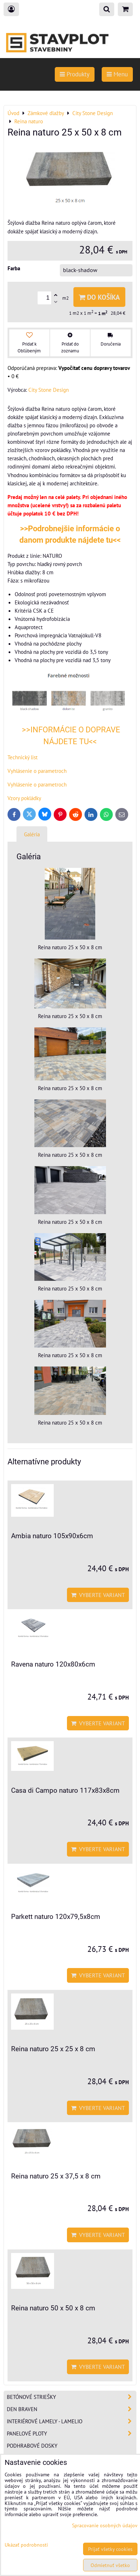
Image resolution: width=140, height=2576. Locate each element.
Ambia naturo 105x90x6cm (52, 1536)
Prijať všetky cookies (110, 2549)
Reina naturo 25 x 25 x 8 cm (53, 2049)
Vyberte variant (98, 1594)
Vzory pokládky (24, 798)
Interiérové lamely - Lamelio (71, 2421)
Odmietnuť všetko (110, 2565)
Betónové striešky (71, 2397)
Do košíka (99, 297)
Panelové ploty (71, 2433)
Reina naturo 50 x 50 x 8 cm (53, 2308)
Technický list (23, 757)
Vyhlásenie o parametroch (37, 770)
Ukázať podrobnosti (26, 2545)
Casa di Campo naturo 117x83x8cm (65, 1790)
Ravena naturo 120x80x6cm (53, 1664)
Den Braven (71, 2409)
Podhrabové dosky (32, 2445)
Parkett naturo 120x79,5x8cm (55, 1916)
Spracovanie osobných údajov (104, 2525)
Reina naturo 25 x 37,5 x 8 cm (56, 2176)
